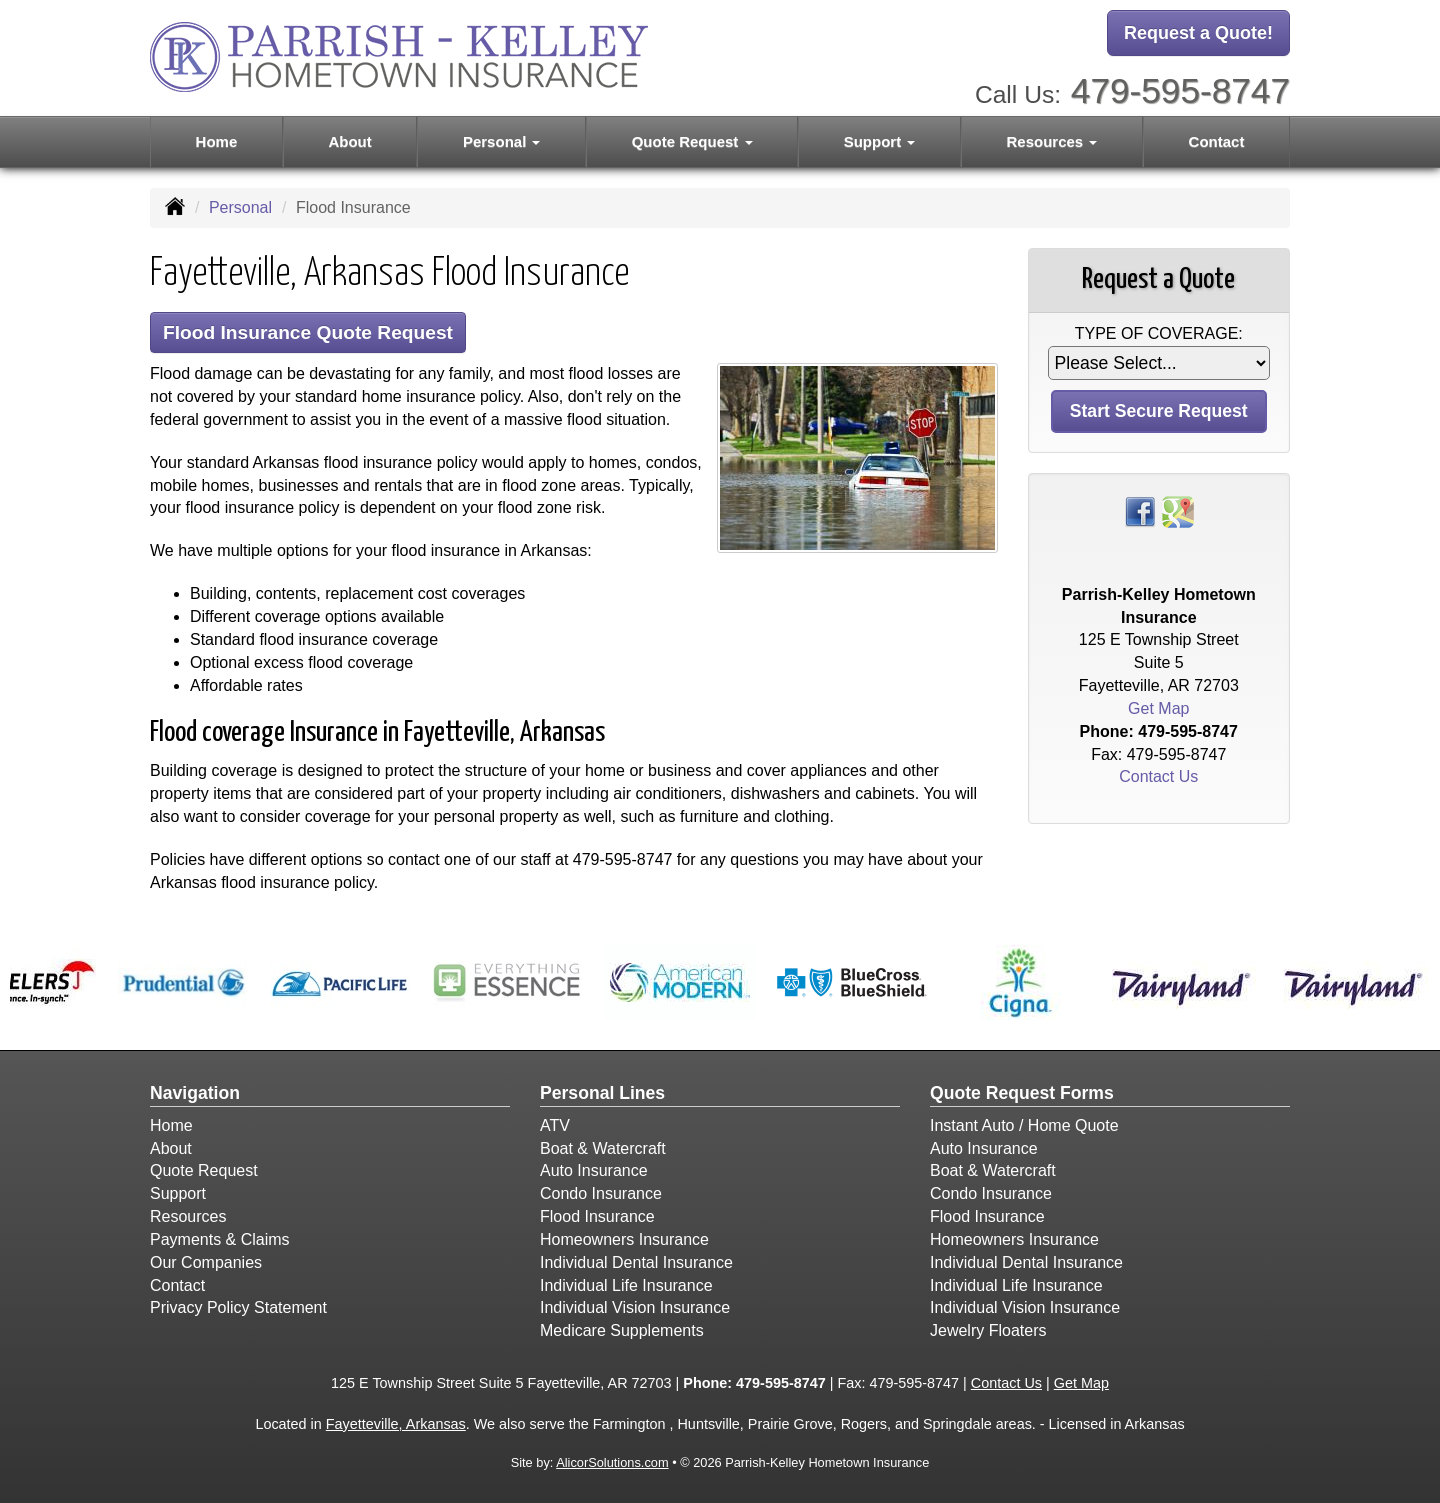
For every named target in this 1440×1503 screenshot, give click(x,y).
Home (217, 141)
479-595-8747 (1180, 90)
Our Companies (206, 1262)
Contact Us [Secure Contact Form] (1158, 776)
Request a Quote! (1198, 33)
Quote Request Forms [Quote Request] (1022, 1093)
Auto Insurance (594, 1170)
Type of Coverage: (1159, 333)
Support (178, 1193)
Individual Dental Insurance (636, 1262)
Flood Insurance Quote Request (308, 332)
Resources (188, 1216)
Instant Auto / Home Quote (1024, 1125)
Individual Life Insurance (626, 1285)
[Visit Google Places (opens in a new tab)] (1178, 510)
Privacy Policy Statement (238, 1307)
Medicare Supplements (622, 1330)
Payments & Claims (220, 1239)
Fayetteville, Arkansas (396, 1424)
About (349, 141)
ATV (555, 1125)
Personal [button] (502, 141)
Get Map (1158, 708)
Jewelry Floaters (988, 1330)
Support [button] (880, 141)
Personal (240, 207)
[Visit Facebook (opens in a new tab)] (1140, 510)
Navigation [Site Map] (195, 1093)
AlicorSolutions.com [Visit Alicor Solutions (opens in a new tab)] (612, 1462)
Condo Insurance (601, 1193)
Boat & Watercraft (603, 1148)
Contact (1217, 141)
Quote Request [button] (692, 141)
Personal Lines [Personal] (602, 1093)
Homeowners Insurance (624, 1239)
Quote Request (204, 1170)
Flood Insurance (597, 1216)
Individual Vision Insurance (635, 1307)
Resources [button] (1052, 141)
